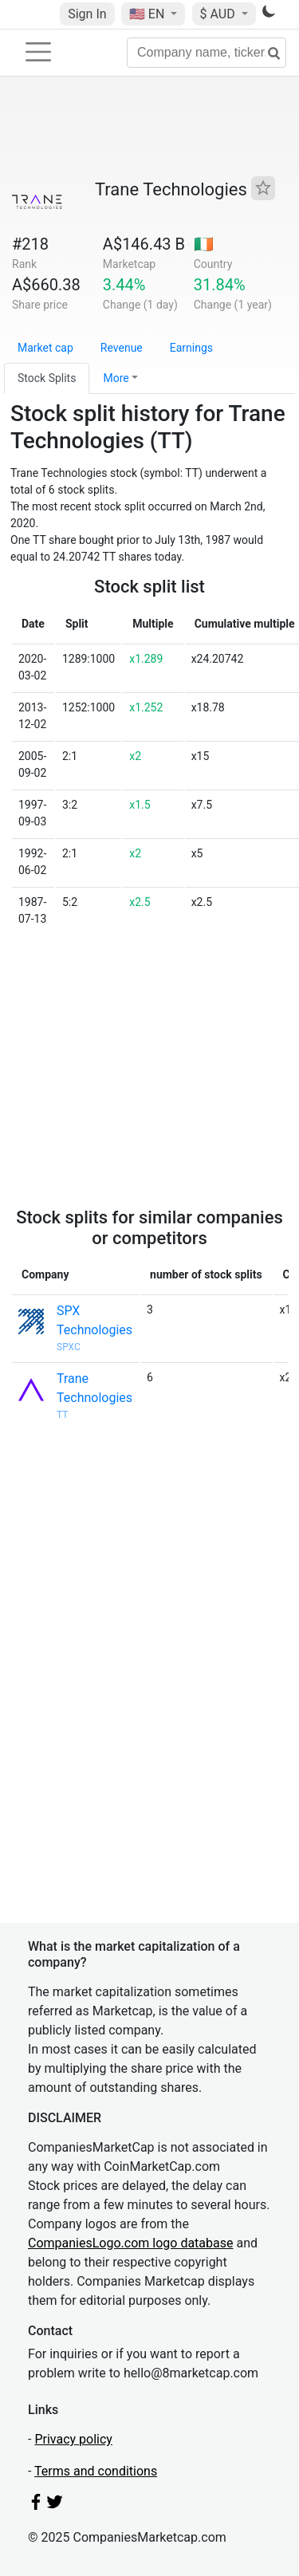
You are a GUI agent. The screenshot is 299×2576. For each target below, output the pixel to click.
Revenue (121, 347)
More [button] (115, 378)
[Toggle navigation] (38, 52)
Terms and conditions (95, 2471)
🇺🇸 (148, 14)
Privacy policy (73, 2439)
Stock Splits (47, 378)
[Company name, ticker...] (206, 52)
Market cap (45, 347)
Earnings (191, 347)
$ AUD (219, 14)
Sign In (87, 14)
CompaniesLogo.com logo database (130, 2243)
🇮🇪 (204, 244)
